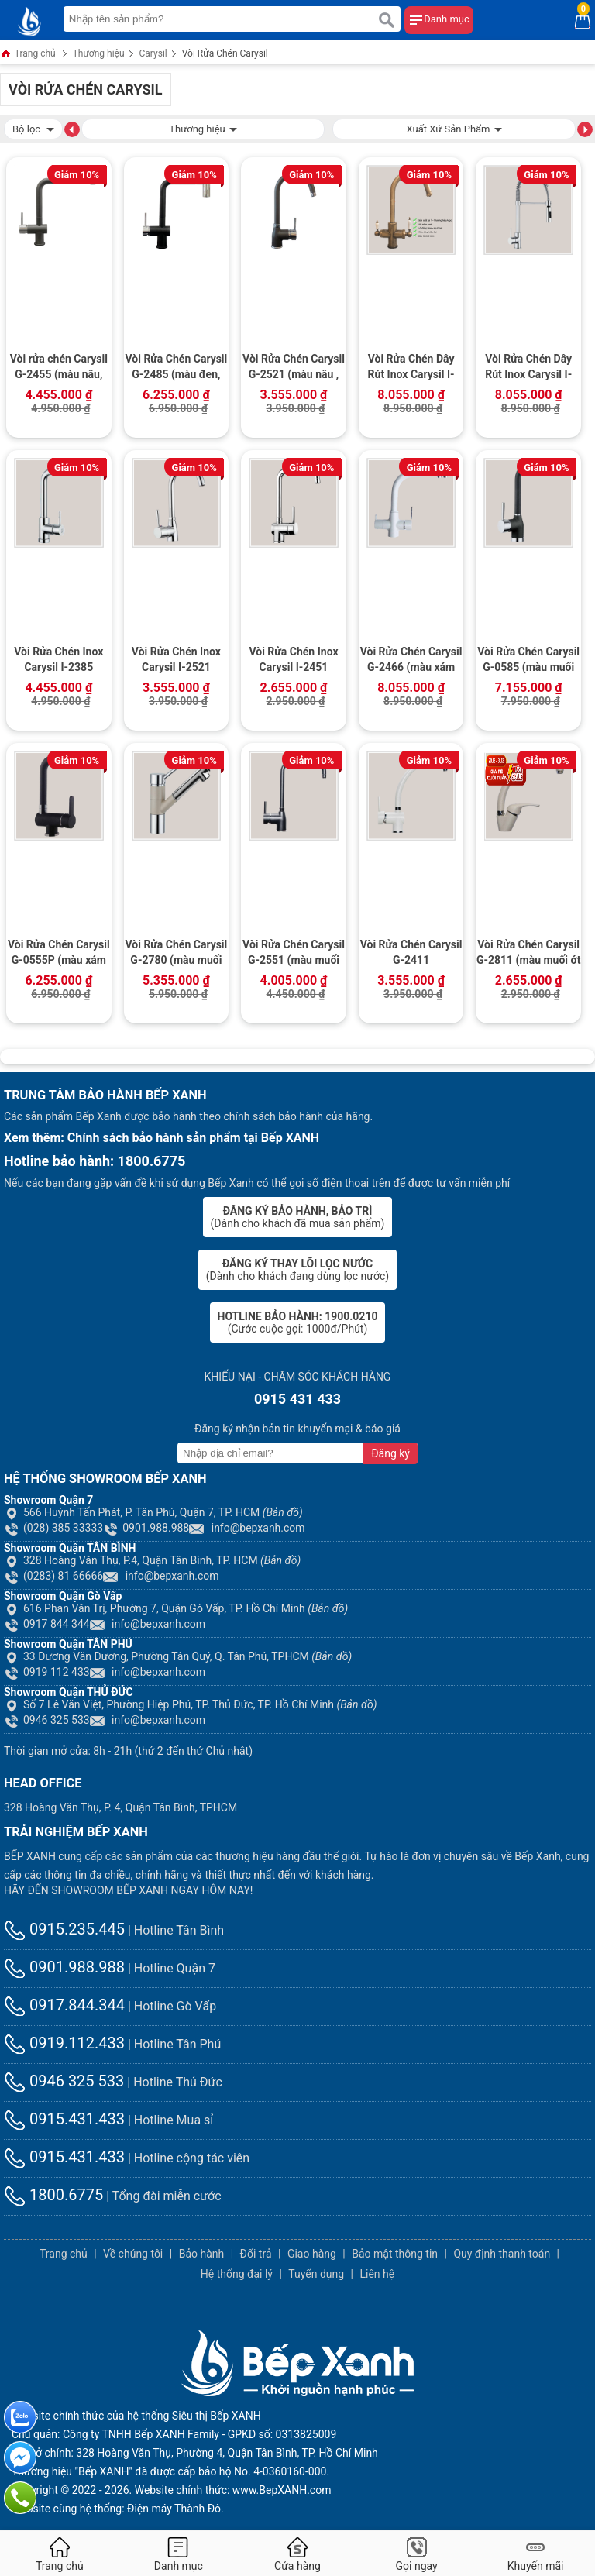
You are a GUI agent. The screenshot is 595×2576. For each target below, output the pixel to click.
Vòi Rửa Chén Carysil (225, 53)
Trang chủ (28, 54)
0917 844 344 (47, 1624)
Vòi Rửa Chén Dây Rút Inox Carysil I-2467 (411, 368)
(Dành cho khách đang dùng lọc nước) (297, 1269)
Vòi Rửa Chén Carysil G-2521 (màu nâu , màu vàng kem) (293, 368)
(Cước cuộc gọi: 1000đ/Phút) (298, 1322)
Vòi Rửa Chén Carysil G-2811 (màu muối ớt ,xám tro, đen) (528, 953)
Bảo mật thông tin (395, 2254)
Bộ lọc (33, 127)
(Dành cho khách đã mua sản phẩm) (298, 1217)
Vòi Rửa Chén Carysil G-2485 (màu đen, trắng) (176, 368)
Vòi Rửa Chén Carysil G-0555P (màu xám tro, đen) (59, 953)
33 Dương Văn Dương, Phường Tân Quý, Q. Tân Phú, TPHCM (178, 1656)
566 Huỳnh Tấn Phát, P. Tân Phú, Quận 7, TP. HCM (153, 1512)
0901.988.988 (146, 1528)
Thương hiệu (99, 53)
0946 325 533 (47, 1720)
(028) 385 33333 (53, 1528)
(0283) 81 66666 (53, 1576)
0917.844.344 (64, 2005)
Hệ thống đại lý (237, 2274)
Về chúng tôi (133, 2254)
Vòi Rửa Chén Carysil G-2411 (411, 952)
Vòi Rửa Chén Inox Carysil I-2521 (176, 659)
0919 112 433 (47, 1672)
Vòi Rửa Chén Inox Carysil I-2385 (58, 659)
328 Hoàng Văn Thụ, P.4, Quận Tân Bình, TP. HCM (152, 1560)
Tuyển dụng (316, 2274)
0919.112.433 (64, 2043)
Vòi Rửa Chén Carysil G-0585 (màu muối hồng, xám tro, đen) (528, 660)
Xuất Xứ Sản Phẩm (453, 127)
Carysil (153, 53)
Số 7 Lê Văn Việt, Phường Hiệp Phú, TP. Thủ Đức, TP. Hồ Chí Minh (190, 1704)
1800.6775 (53, 2195)
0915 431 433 (297, 1399)
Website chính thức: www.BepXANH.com (233, 2490)
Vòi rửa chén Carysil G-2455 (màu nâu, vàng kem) (59, 368)
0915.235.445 (64, 1929)
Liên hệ (376, 2274)
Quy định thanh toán (501, 2254)
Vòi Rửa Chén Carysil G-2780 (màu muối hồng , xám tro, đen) (176, 953)
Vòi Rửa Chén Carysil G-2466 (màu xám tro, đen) (411, 660)
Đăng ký (390, 1453)
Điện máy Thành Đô (174, 2508)
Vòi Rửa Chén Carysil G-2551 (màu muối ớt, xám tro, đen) (293, 953)
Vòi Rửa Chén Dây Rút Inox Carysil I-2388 (528, 368)
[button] (72, 128)
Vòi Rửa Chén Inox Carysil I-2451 (293, 659)
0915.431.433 (64, 2119)
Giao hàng (311, 2254)
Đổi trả (256, 2254)
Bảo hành (202, 2254)
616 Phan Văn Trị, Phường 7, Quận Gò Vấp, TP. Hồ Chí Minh (176, 1608)
